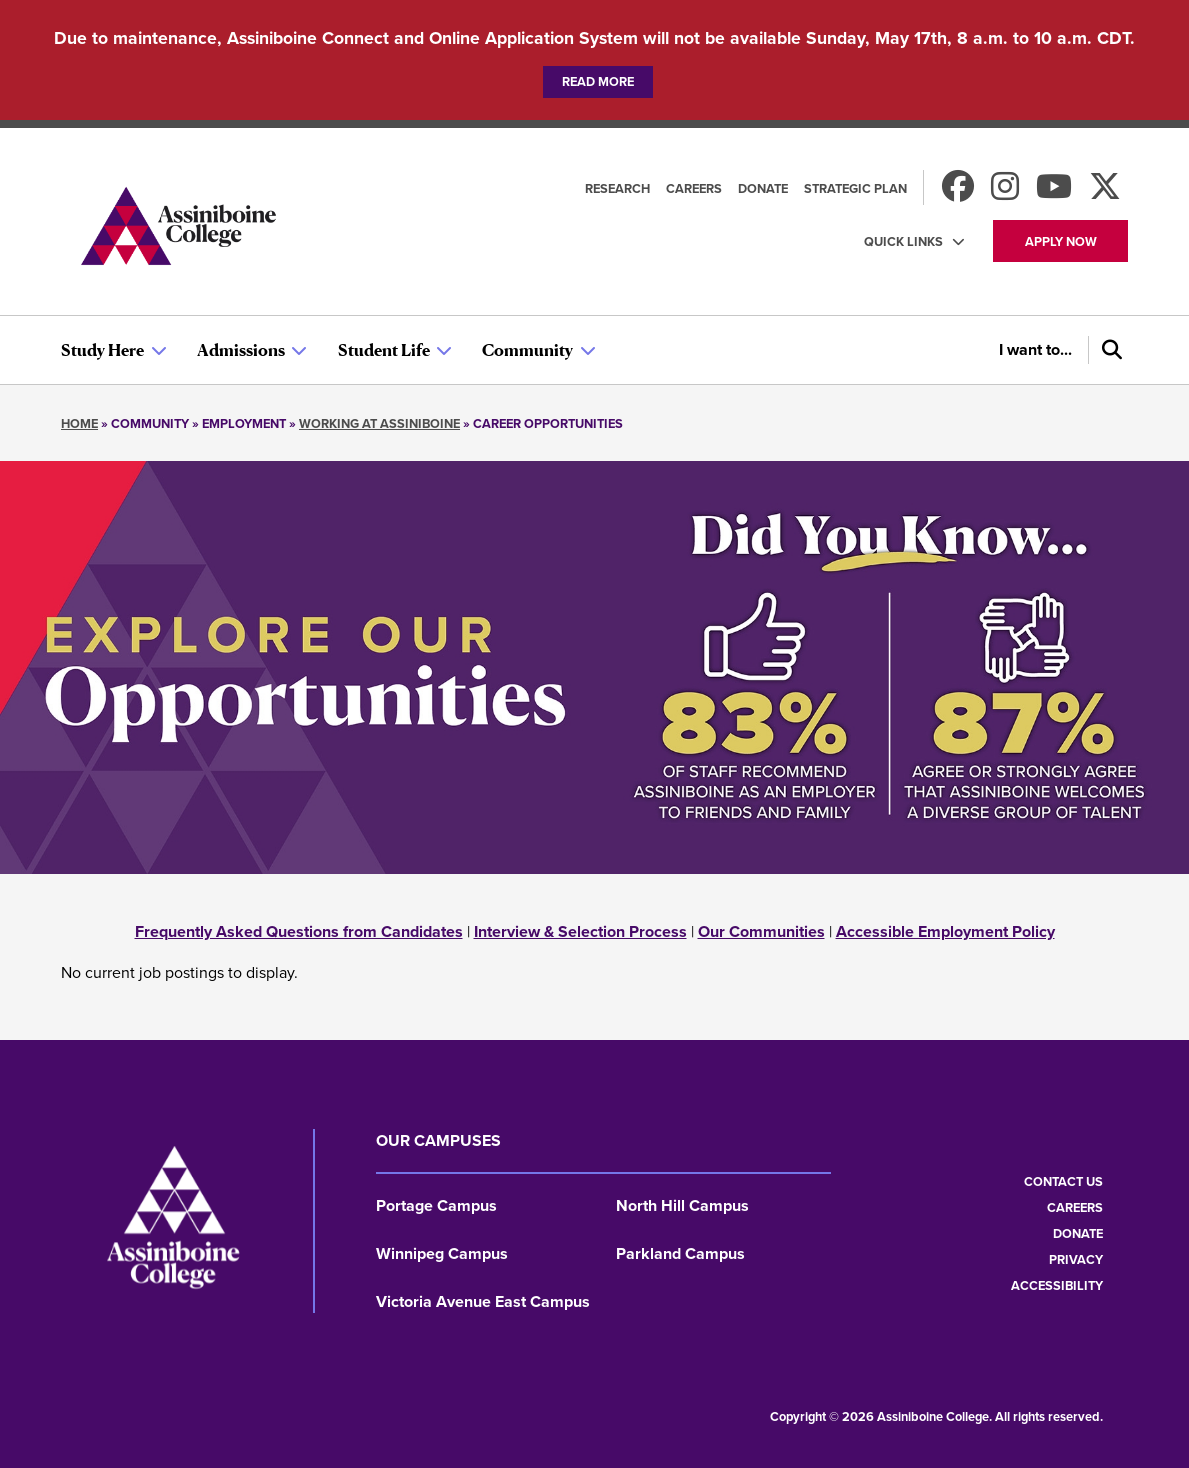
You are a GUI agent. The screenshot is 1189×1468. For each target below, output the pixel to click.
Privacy (1076, 1259)
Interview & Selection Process (580, 931)
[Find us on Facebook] (958, 192)
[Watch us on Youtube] (1054, 192)
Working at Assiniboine (379, 423)
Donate (763, 188)
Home (79, 423)
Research (617, 188)
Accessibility (1057, 1285)
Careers (694, 188)
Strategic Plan (855, 188)
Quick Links (903, 241)
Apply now (1061, 241)
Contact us (1063, 1181)
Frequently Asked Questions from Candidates (299, 931)
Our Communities (761, 931)
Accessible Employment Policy (945, 931)
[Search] (1108, 350)
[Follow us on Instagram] (1005, 192)
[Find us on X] (1105, 192)
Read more (598, 81)
